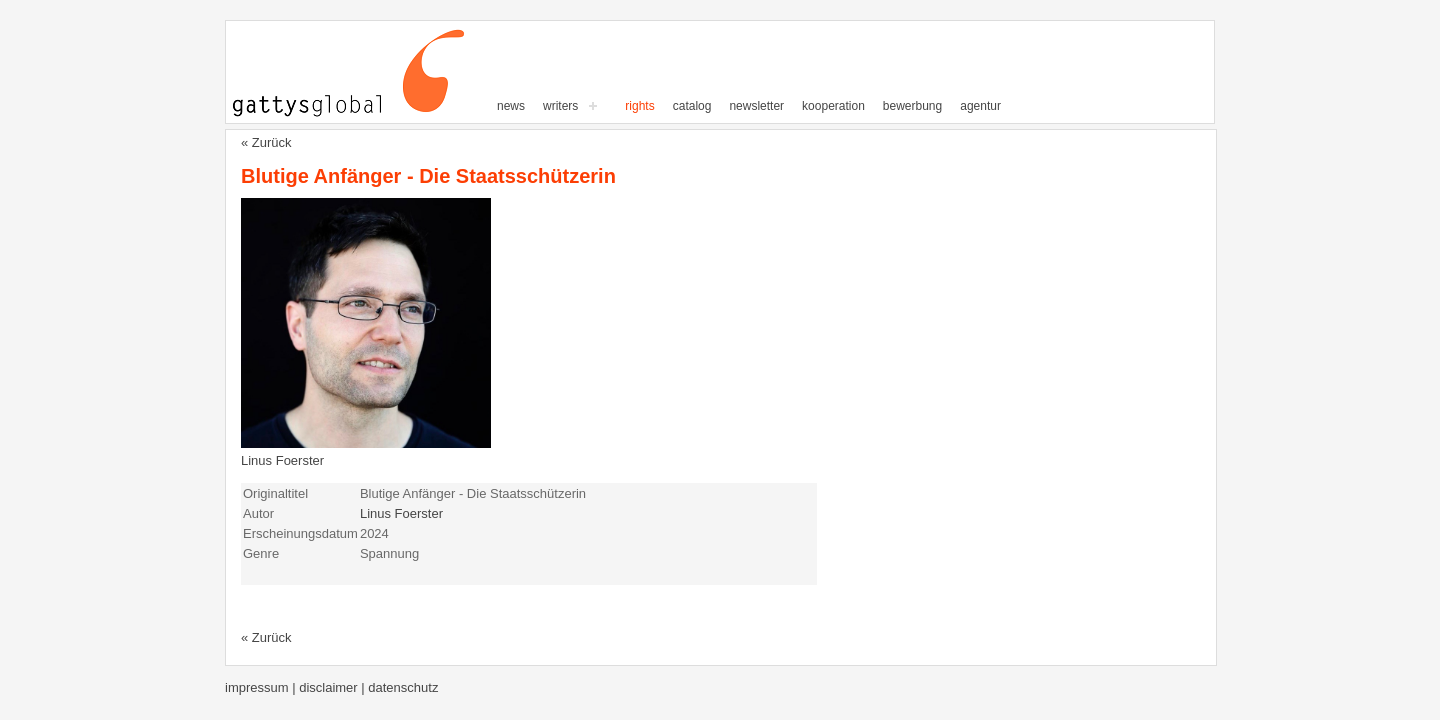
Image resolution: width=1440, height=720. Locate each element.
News (511, 106)
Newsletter (756, 106)
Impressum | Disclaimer (293, 687)
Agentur (980, 106)
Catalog (692, 106)
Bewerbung (912, 106)
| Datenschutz (399, 687)
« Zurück (266, 142)
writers (560, 106)
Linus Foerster (282, 460)
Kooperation (833, 106)
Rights (639, 106)
